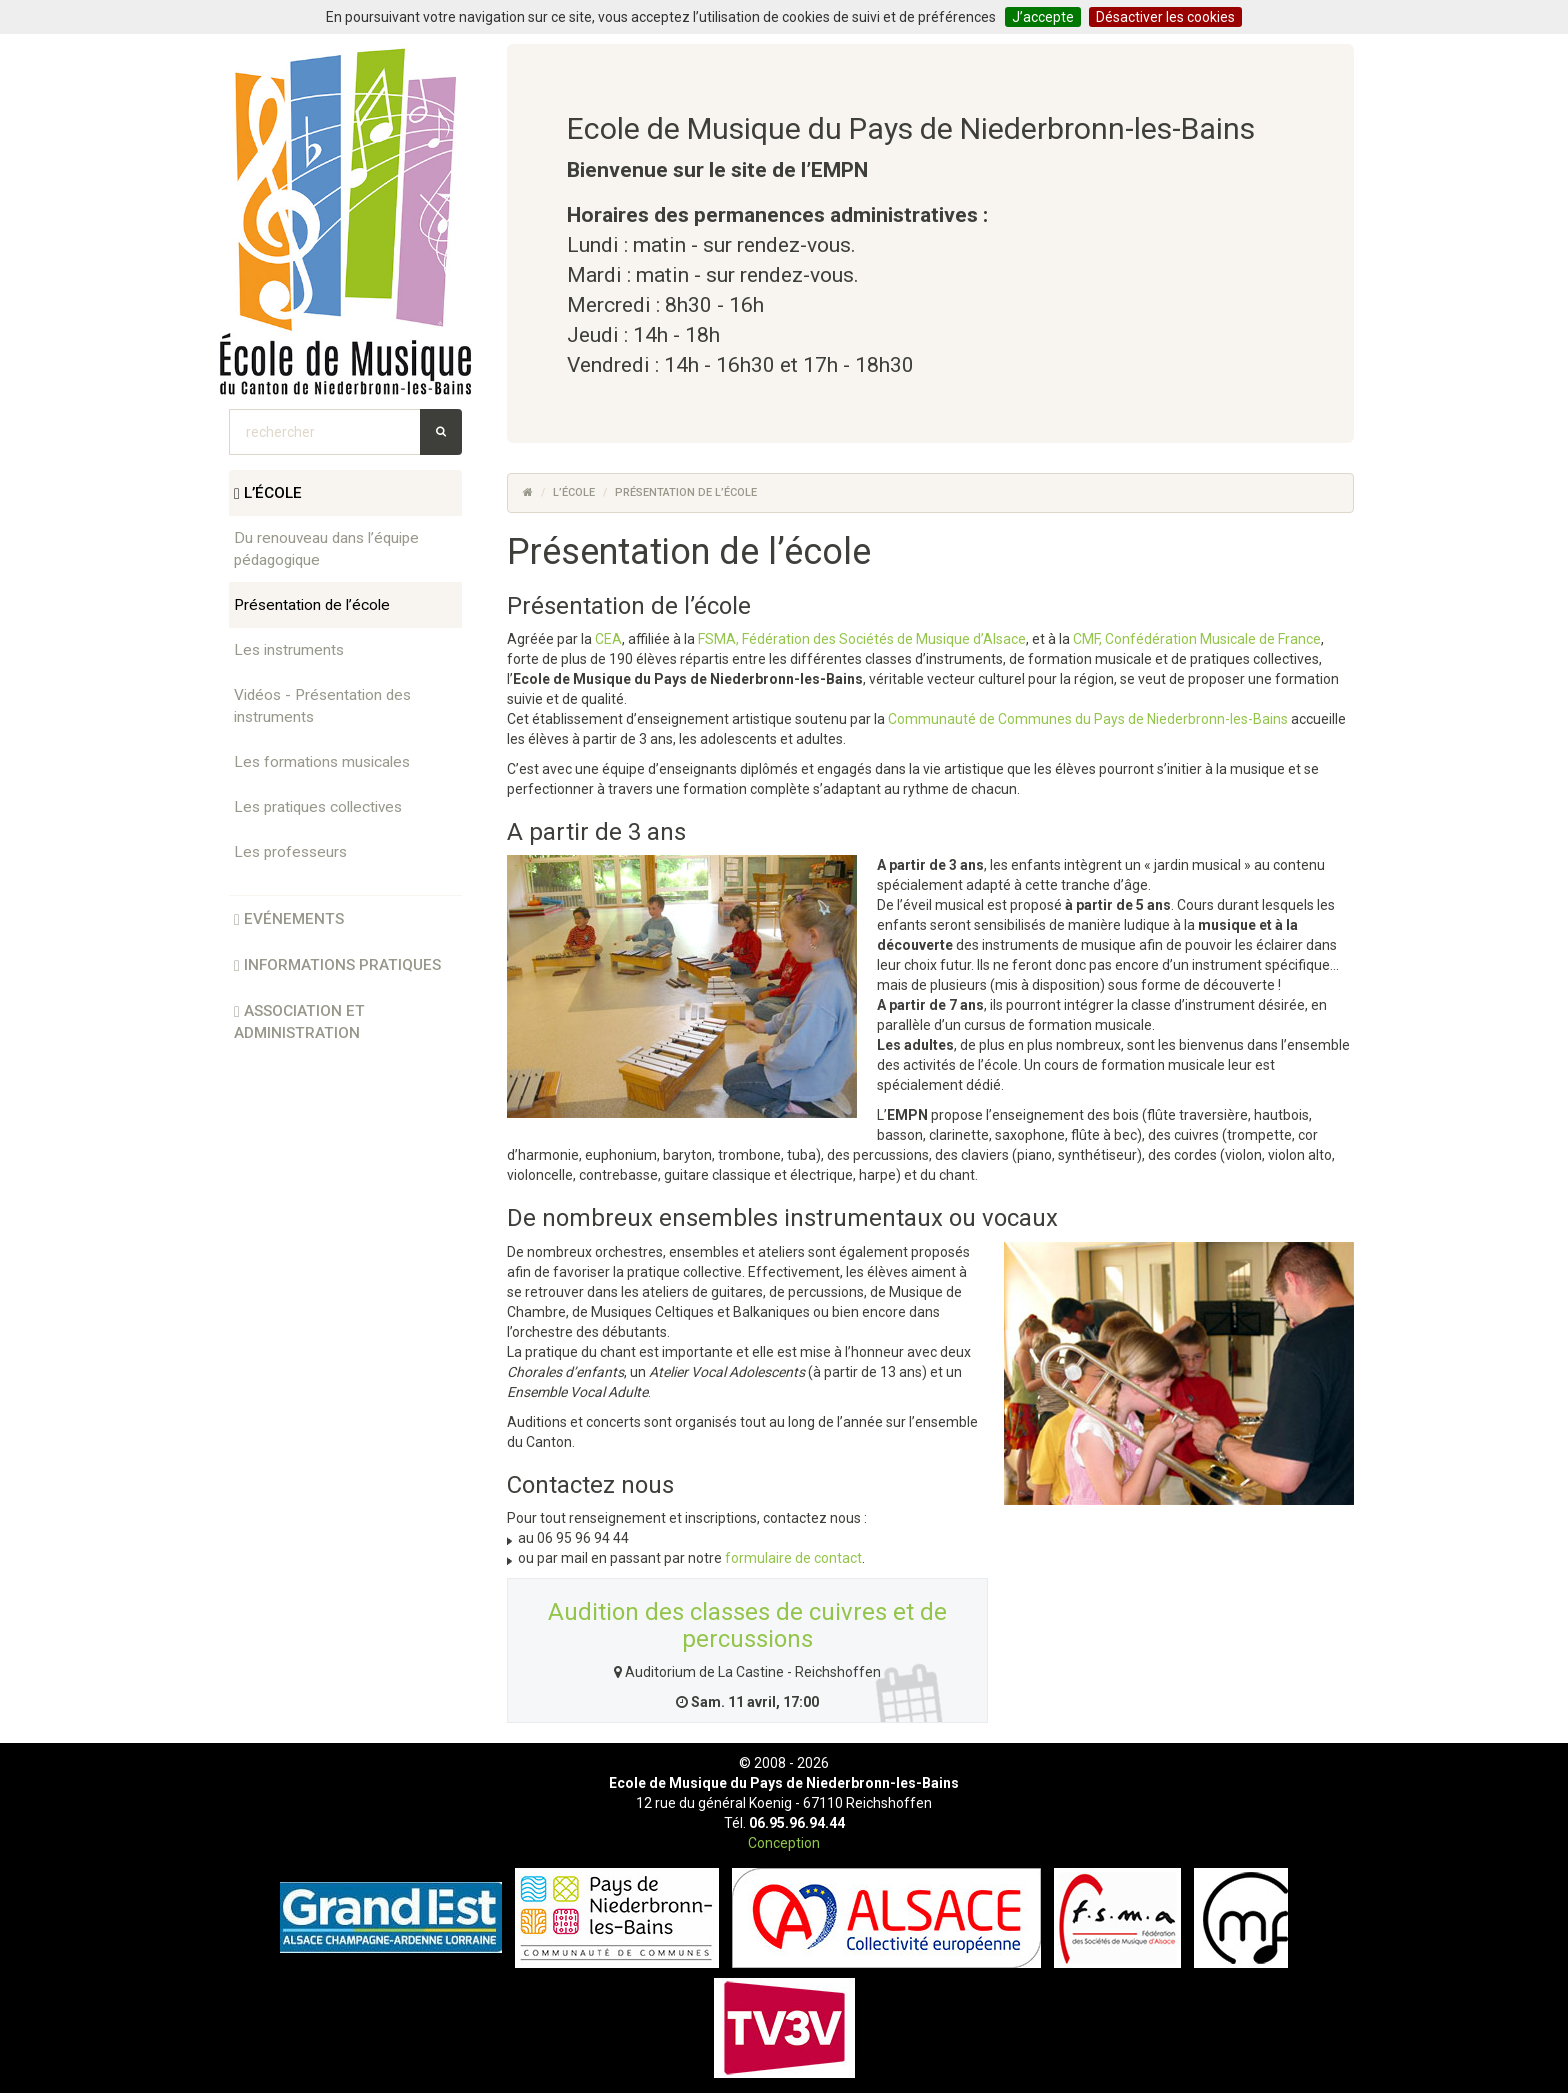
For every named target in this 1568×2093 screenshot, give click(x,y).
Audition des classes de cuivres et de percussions (747, 1625)
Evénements (289, 919)
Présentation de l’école (312, 605)
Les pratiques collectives (318, 807)
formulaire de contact (793, 1558)
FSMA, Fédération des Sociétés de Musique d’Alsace (862, 639)
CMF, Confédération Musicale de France (1197, 639)
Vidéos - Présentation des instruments (322, 706)
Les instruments (289, 650)
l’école (268, 493)
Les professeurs (290, 852)
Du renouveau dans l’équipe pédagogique (326, 549)
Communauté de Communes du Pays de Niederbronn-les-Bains (1088, 719)
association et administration (299, 1022)
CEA (608, 639)
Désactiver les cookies (1165, 17)
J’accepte (1043, 17)
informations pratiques (337, 965)
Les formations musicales (322, 762)
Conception (784, 1843)
